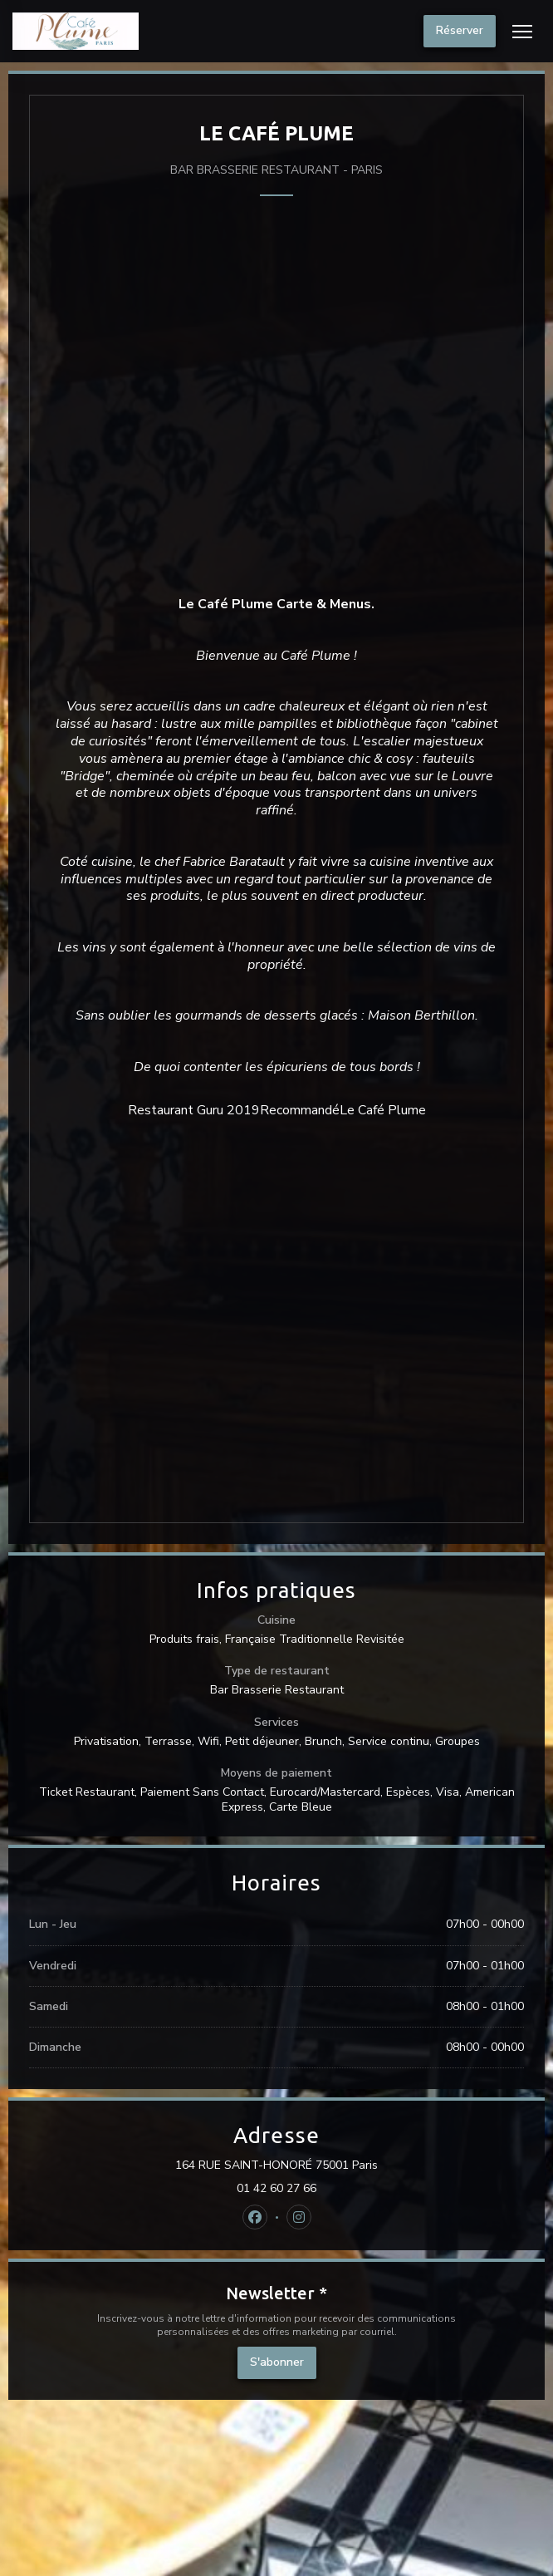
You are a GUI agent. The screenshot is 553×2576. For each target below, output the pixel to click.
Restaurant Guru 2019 (194, 1110)
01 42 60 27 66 (276, 2188)
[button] (522, 31)
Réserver (459, 30)
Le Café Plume (383, 1110)
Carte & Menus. (325, 604)
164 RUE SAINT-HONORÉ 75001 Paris (349, 2165)
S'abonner (277, 2362)
